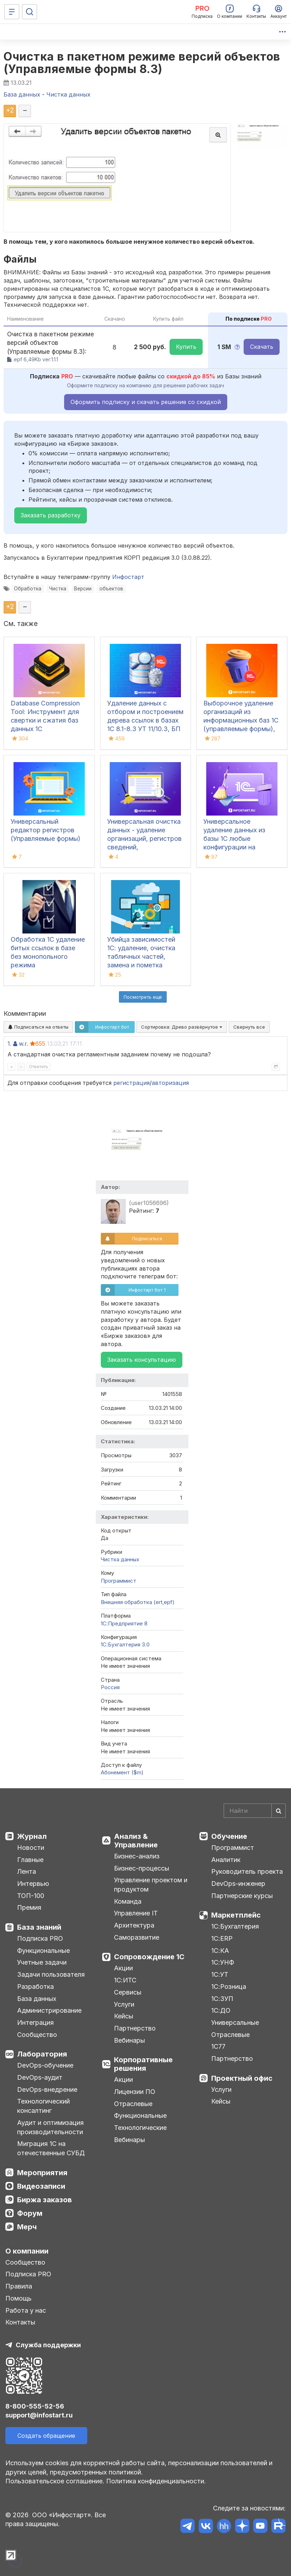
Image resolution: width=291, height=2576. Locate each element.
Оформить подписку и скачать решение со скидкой (146, 401)
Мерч (27, 2227)
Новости (30, 1847)
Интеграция (35, 2022)
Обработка (27, 588)
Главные (30, 1859)
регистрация (131, 1082)
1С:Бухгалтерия (235, 1926)
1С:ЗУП (222, 1998)
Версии (83, 588)
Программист (118, 1580)
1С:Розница (228, 1986)
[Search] (255, 1811)
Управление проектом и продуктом (150, 1884)
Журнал (32, 1836)
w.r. (23, 1043)
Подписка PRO (40, 1938)
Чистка (57, 588)
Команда (127, 1901)
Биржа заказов (44, 2199)
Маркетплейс (236, 1915)
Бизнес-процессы (141, 1868)
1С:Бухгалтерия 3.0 (125, 1644)
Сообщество (37, 2034)
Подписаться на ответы (38, 1027)
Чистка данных (120, 1559)
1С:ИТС (125, 1980)
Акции (123, 1968)
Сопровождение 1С (149, 1956)
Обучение (229, 1836)
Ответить (38, 1066)
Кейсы (123, 2016)
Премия (29, 1907)
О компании (26, 2251)
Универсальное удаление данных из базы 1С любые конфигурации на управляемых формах (236, 838)
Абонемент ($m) (122, 1772)
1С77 (218, 2046)
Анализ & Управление (136, 1840)
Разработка (35, 1986)
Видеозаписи (41, 2186)
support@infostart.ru (39, 2415)
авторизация (170, 1082)
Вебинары (129, 2040)
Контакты (20, 2322)
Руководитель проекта (247, 1871)
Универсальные (235, 2022)
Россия (110, 1687)
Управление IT (136, 1913)
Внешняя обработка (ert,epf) (138, 1602)
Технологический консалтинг (43, 2105)
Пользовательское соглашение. (54, 2481)
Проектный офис (241, 2078)
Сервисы (127, 1992)
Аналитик (225, 1859)
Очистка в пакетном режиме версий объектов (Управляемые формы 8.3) (142, 63)
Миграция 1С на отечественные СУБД (51, 2148)
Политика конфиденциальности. (156, 2481)
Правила (18, 2286)
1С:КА (220, 1950)
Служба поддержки (48, 2345)
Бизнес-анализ (137, 1856)
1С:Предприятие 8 (124, 1623)
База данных (36, 1998)
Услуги (124, 2004)
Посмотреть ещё (143, 997)
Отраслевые (133, 2103)
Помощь (18, 2298)
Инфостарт (128, 576)
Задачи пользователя (51, 1974)
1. (9, 1043)
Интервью (33, 1883)
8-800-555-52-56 (34, 2406)
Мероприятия (42, 2172)
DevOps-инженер (238, 1883)
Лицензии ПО (134, 2091)
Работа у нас (25, 2310)
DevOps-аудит (39, 2077)
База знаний (39, 1927)
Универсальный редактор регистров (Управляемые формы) (45, 830)
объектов (111, 588)
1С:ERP (222, 1938)
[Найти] (278, 1811)
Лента (26, 1871)
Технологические (140, 2127)
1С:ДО (220, 2010)
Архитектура (134, 1925)
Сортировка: (181, 1027)
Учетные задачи (42, 1962)
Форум (29, 2213)
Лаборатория (42, 2054)
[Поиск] (29, 11)
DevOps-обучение (45, 2065)
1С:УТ (219, 1974)
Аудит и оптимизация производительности (50, 2127)
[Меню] (11, 11)
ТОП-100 (30, 1895)
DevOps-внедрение (47, 2089)
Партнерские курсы (242, 1895)
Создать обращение (46, 2435)
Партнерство (135, 2028)
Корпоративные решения (143, 2064)
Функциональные (43, 1950)
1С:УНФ (222, 1962)
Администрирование (49, 2010)
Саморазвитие (136, 1937)
